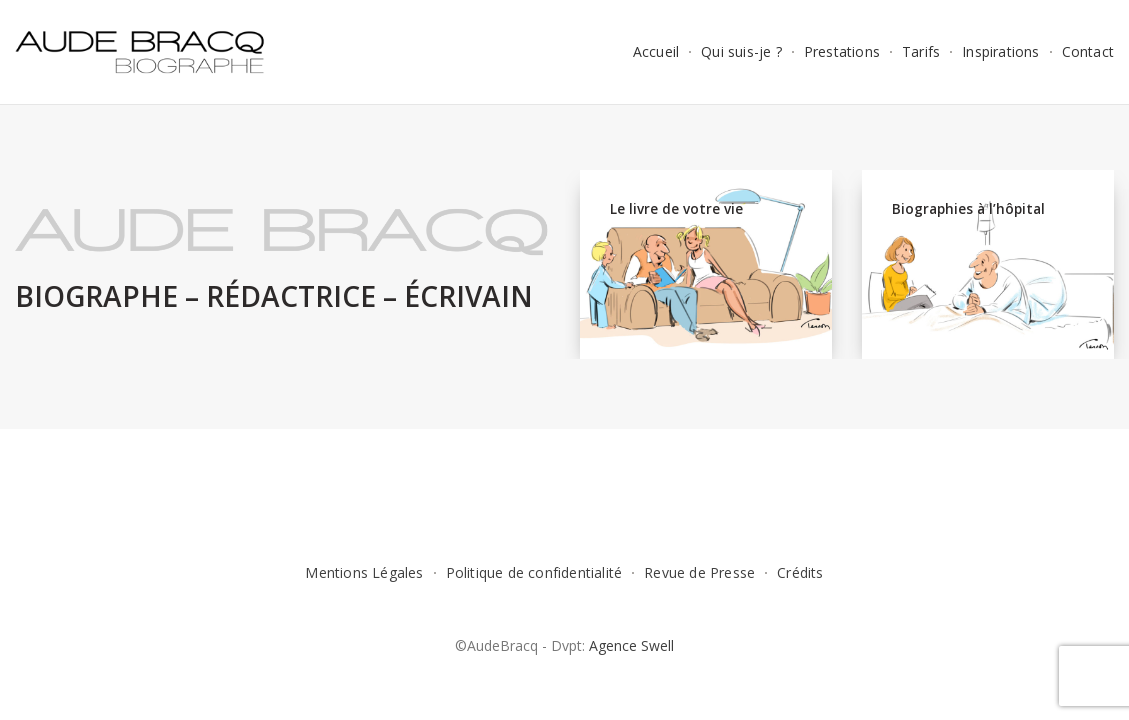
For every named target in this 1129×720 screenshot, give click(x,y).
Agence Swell (631, 645)
